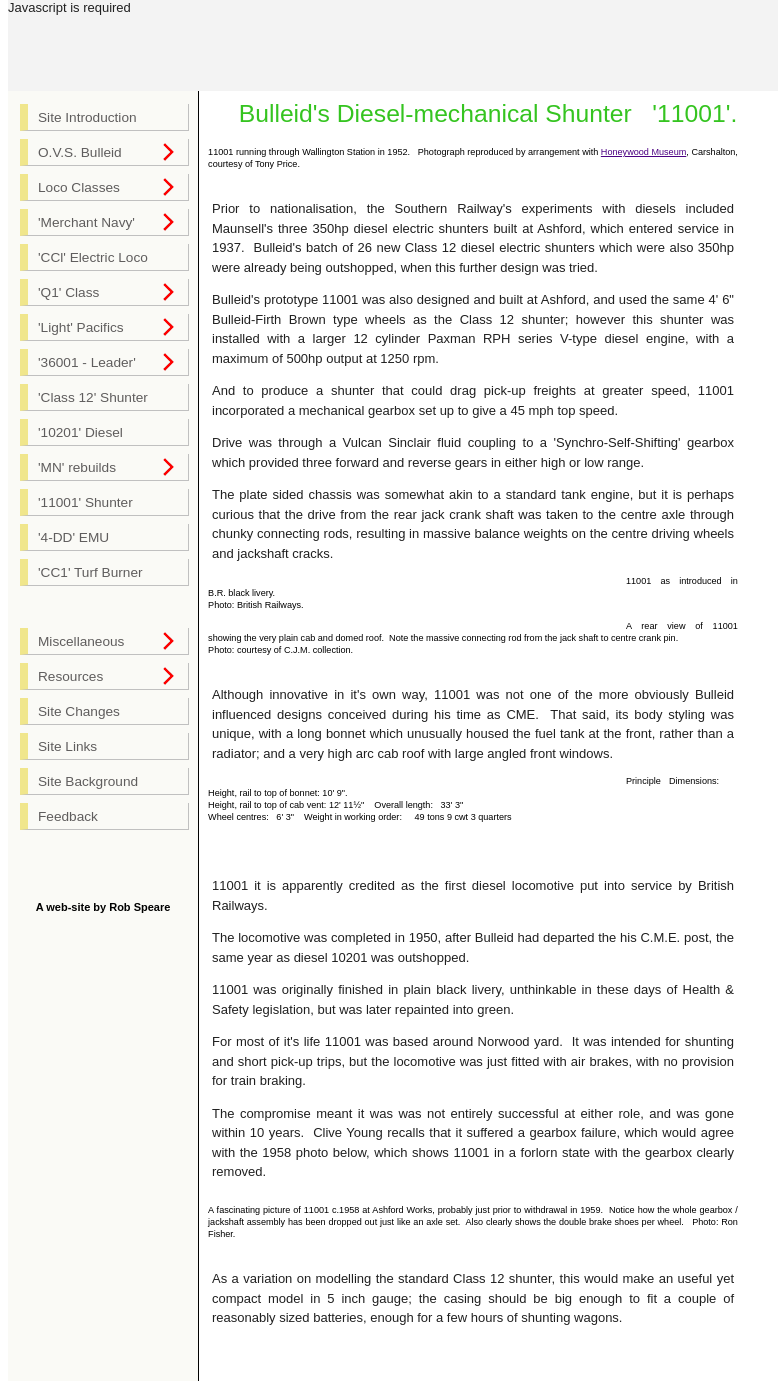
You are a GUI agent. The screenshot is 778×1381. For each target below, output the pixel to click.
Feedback (68, 816)
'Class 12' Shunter (93, 397)
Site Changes (79, 711)
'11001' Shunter (85, 502)
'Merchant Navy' (86, 222)
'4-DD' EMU (73, 537)
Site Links (67, 746)
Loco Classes (79, 187)
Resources (70, 676)
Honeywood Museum (643, 152)
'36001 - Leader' (87, 362)
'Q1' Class (68, 292)
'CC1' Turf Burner (90, 572)
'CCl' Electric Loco (93, 257)
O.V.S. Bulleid (80, 152)
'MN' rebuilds (77, 467)
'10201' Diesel (80, 432)
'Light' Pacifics (81, 327)
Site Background (88, 781)
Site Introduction (87, 117)
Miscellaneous (81, 641)
